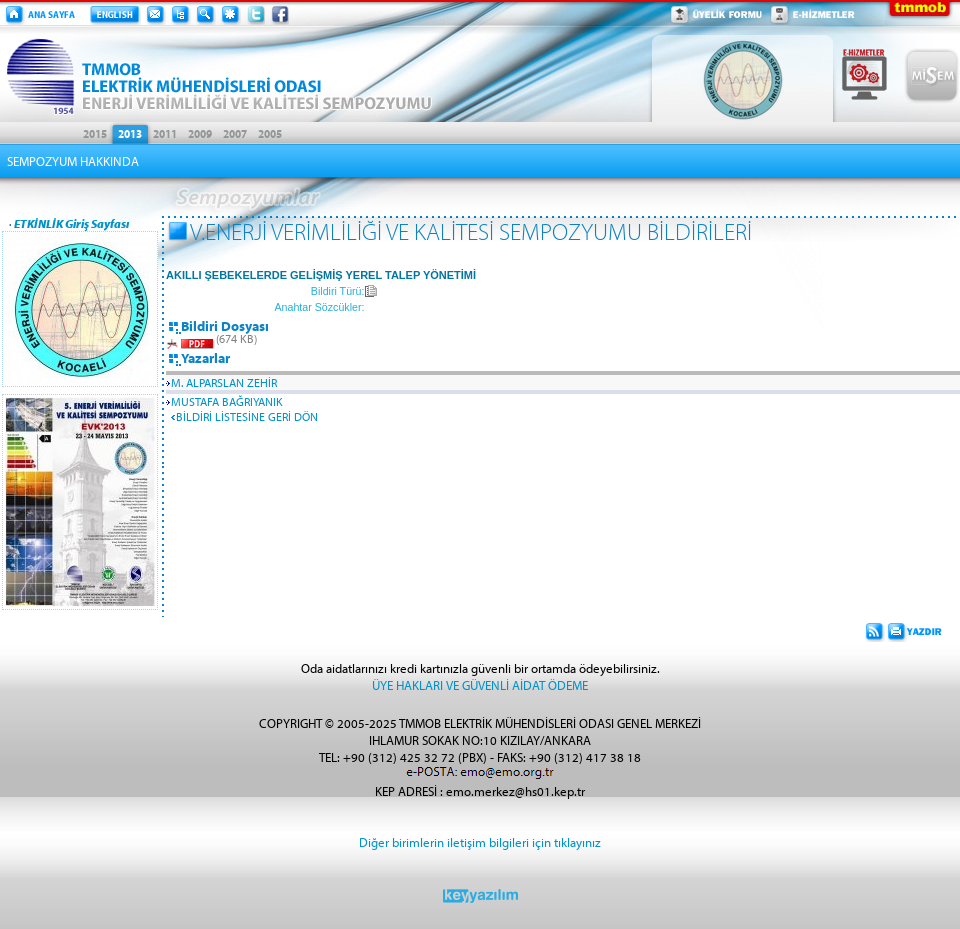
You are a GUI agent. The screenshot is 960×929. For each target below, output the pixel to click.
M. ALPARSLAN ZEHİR (224, 382)
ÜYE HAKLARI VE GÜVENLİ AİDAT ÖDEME (480, 684)
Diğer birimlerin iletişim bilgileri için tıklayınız (480, 841)
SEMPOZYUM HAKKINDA (73, 161)
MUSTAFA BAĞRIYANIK (227, 401)
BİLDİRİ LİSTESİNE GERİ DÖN (247, 416)
